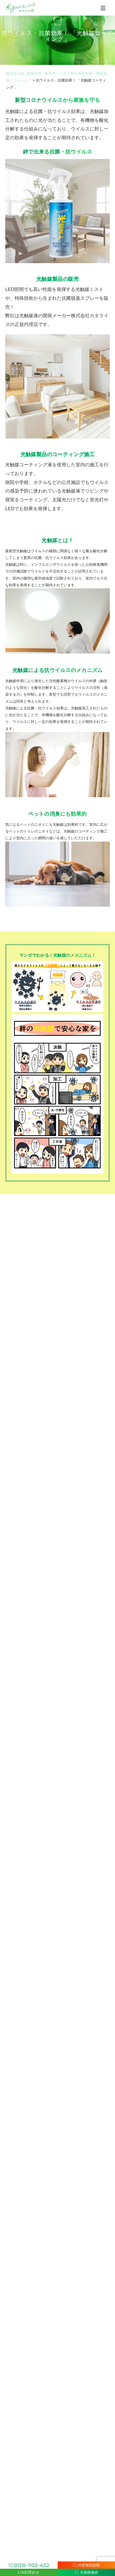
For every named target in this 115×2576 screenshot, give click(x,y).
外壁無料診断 (86, 2565)
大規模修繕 (86, 2572)
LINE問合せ (29, 2572)
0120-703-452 (31, 2565)
